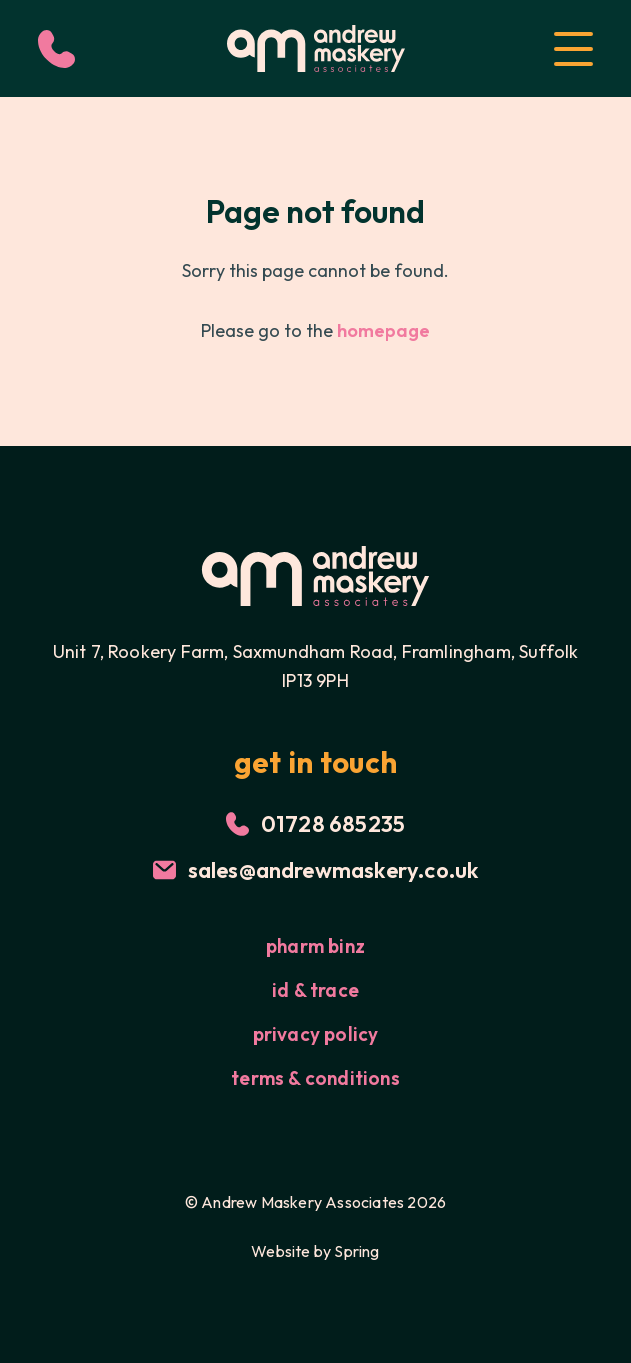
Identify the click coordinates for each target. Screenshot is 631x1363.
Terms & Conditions (315, 1078)
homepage (383, 330)
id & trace (315, 990)
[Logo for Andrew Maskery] (316, 48)
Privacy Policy (316, 1034)
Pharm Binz (315, 946)
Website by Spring (315, 1251)
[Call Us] (56, 48)
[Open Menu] (573, 49)
